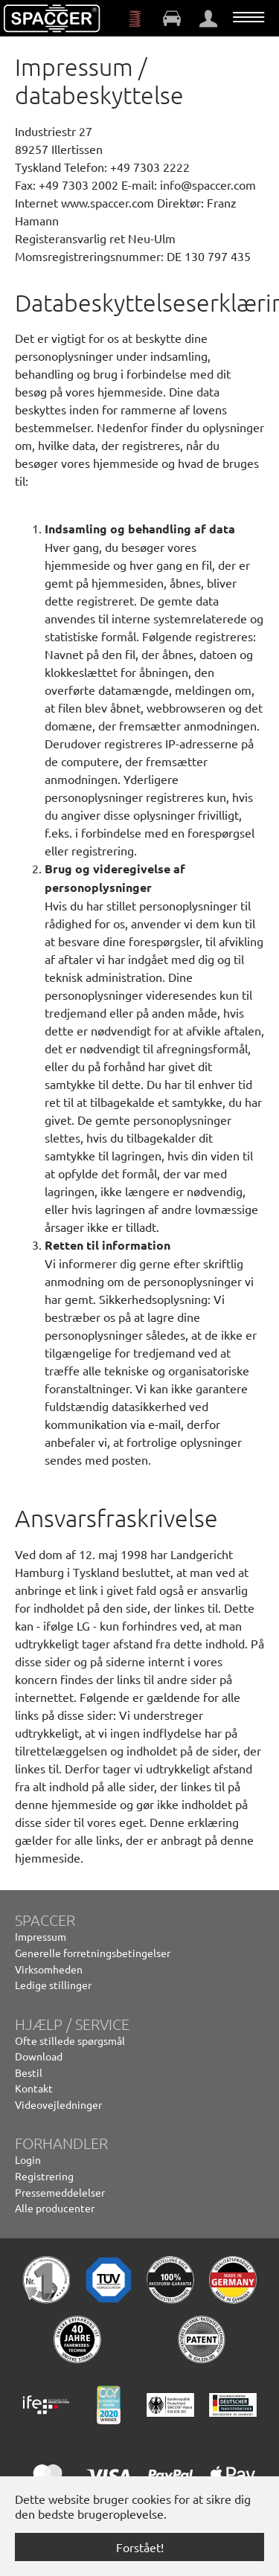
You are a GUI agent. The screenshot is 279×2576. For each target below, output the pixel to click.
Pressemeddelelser (60, 2192)
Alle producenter (54, 2207)
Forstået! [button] (140, 2547)
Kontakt (34, 2088)
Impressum (40, 1936)
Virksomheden (49, 1969)
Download (38, 2056)
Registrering (44, 2175)
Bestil (28, 2072)
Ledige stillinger (53, 1984)
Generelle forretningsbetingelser (92, 1952)
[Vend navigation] (248, 17)
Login (28, 2159)
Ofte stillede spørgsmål (70, 2040)
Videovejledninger (58, 2104)
